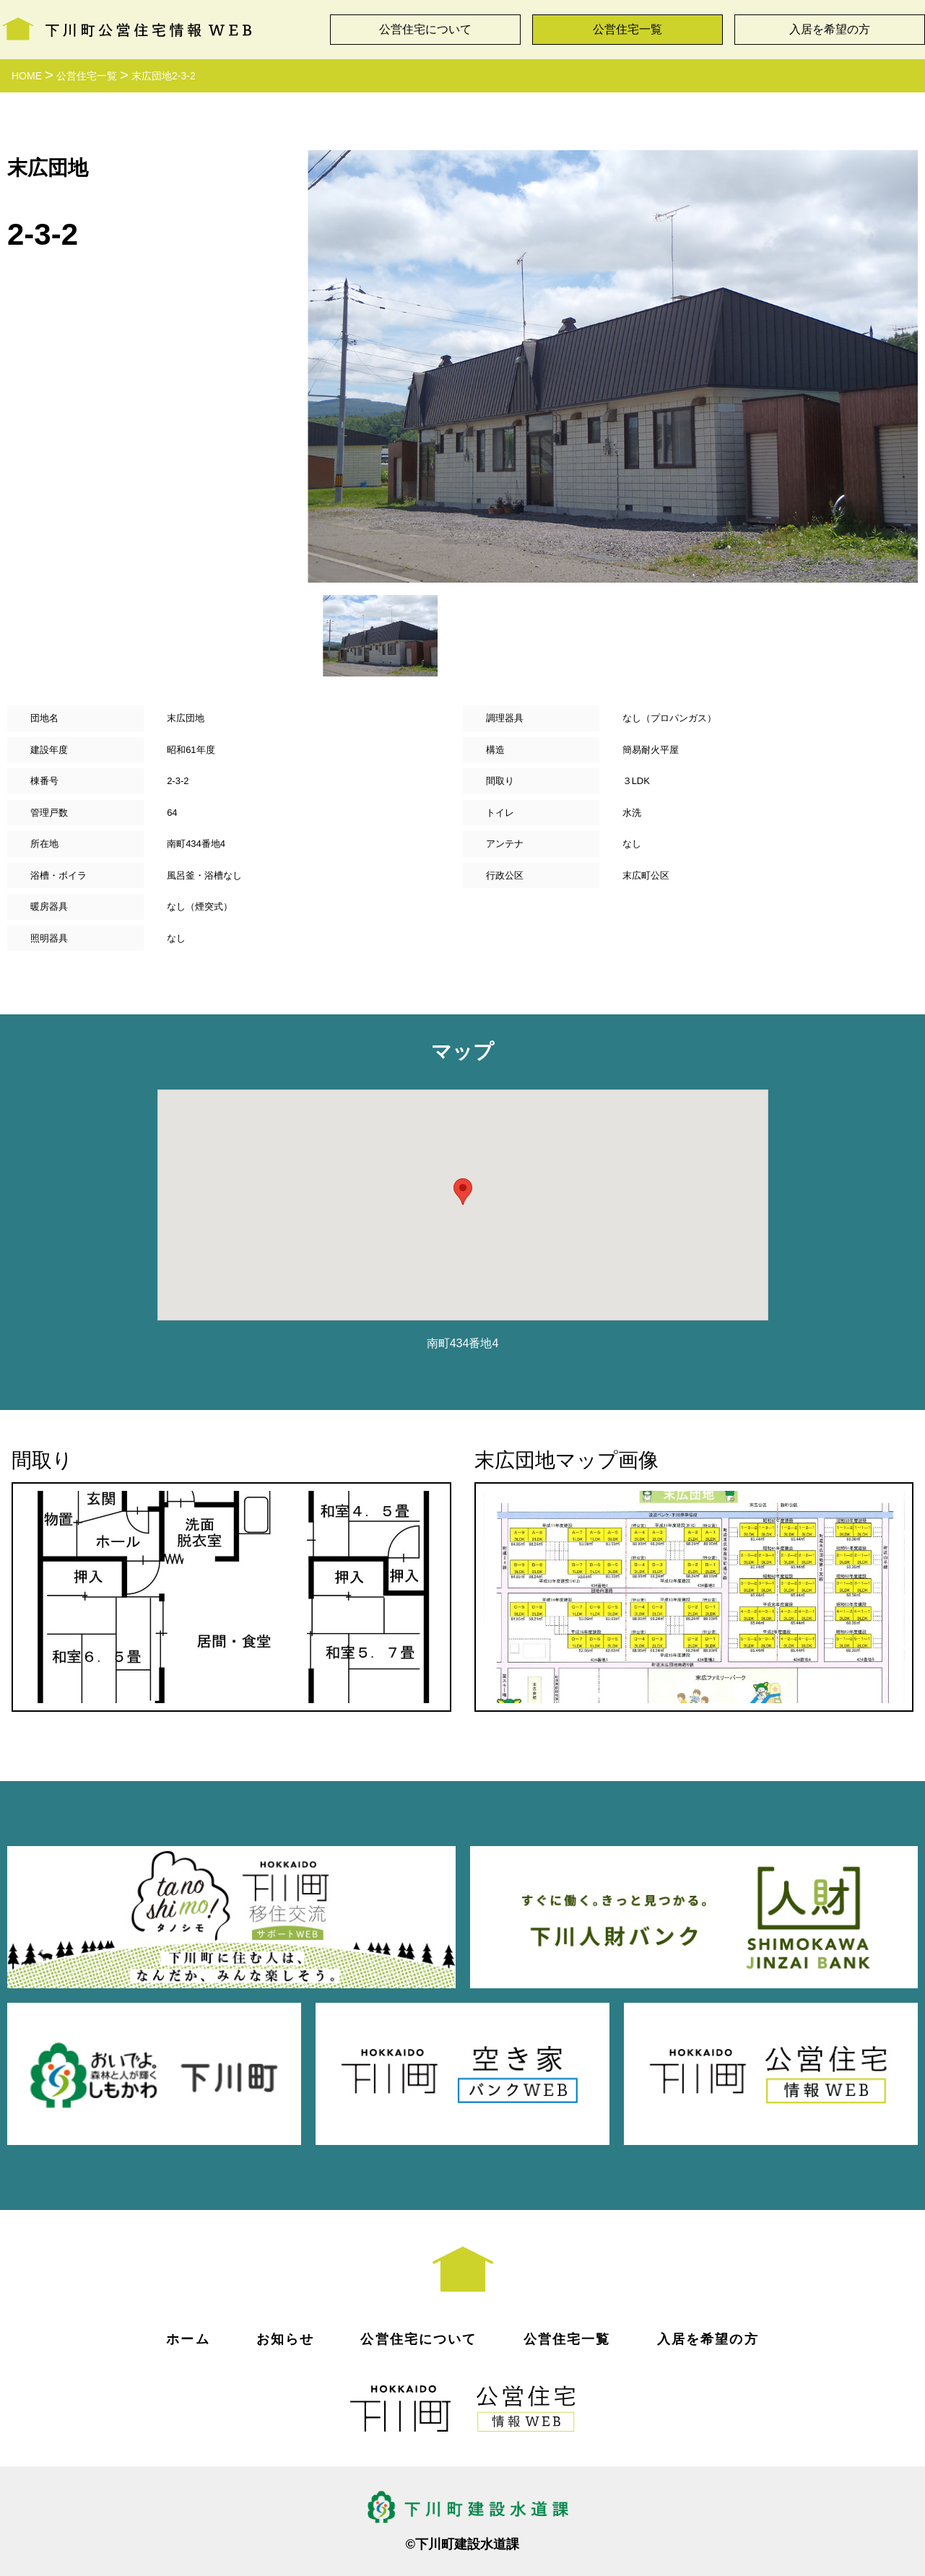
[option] (613, 366)
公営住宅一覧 (627, 29)
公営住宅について (425, 29)
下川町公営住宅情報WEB (127, 26)
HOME (27, 76)
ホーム (187, 2339)
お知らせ (285, 2339)
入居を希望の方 (829, 29)
